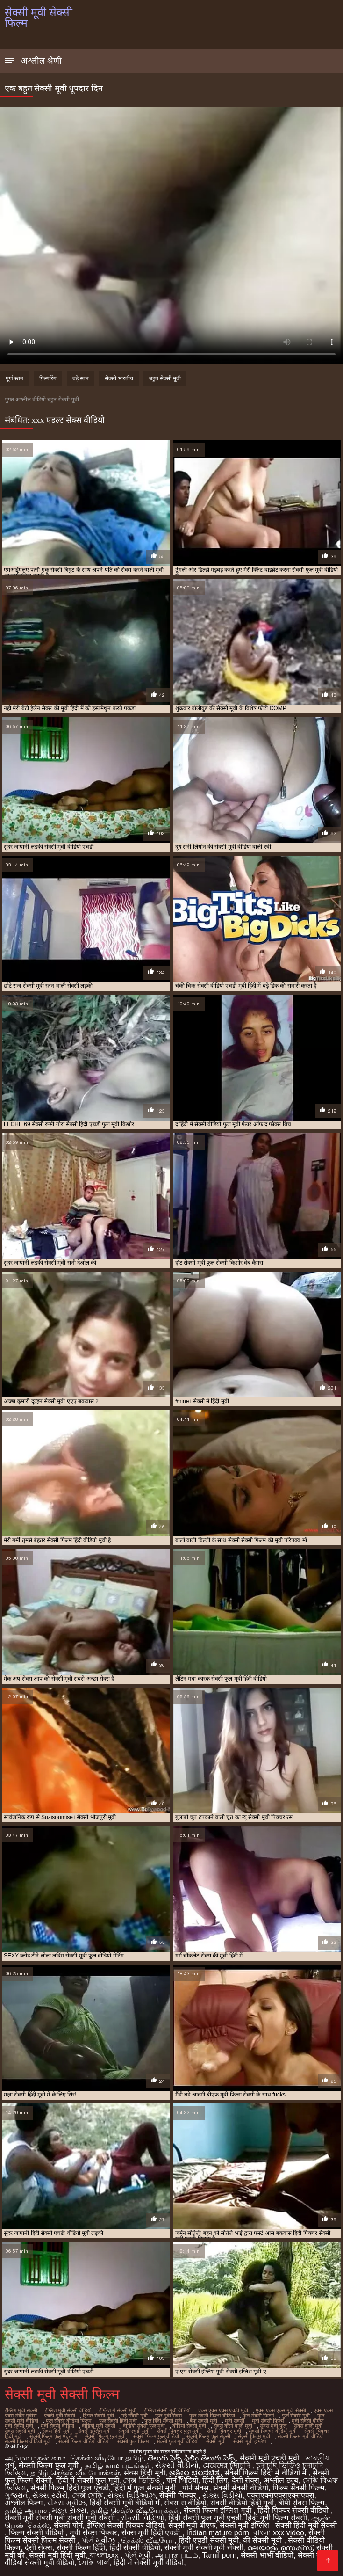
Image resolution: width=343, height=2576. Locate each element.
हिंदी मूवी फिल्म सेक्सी (276, 2518)
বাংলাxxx (105, 2555)
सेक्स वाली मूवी (308, 2426)
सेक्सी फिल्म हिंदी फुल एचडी (69, 2488)
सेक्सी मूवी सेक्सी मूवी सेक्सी (203, 2548)
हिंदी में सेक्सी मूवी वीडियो (149, 2563)
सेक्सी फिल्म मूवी (254, 2436)
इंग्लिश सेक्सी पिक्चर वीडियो (125, 2525)
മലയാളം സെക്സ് (279, 2548)
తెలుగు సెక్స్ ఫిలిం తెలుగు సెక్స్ (192, 2458)
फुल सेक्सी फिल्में (258, 2415)
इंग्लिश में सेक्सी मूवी (117, 2410)
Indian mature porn (217, 2533)
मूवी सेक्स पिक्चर (93, 2533)
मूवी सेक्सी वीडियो (57, 2426)
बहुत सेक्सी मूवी (165, 378)
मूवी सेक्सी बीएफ (307, 2420)
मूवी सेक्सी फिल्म (268, 2420)
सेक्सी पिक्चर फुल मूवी (178, 2431)
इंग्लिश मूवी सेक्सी (21, 2410)
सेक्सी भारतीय (119, 378)
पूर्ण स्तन (14, 378)
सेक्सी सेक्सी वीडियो (240, 2488)
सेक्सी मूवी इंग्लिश (249, 2441)
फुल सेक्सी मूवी (296, 2415)
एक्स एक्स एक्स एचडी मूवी (223, 2410)
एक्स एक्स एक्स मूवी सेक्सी (281, 2410)
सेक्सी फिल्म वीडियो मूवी (28, 2441)
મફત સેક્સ (69, 2510)
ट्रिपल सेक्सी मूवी (98, 2415)
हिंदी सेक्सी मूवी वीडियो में (125, 2503)
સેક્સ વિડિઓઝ (131, 2495)
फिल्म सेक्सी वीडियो (37, 2533)
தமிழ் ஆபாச (26, 2510)
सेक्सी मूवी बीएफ (191, 2525)
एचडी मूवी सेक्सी (59, 2415)
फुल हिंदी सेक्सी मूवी (163, 2420)
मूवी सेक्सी (234, 2420)
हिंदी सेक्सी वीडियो (134, 2548)
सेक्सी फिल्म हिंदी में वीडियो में (266, 2473)
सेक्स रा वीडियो (185, 2503)
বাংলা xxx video (278, 2533)
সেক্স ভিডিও (142, 2480)
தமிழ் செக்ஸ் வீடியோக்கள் (75, 2473)
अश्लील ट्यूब (281, 2480)
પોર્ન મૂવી (138, 2555)
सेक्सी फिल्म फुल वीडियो (156, 2436)
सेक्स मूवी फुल (273, 2426)
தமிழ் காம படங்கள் (118, 2465)
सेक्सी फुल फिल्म (133, 2441)
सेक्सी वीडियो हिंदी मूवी (242, 2503)
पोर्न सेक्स (195, 2488)
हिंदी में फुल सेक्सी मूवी (145, 2488)
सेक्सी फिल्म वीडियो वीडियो (84, 2441)
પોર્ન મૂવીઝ (99, 2540)
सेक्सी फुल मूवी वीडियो (178, 2441)
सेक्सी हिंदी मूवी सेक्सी (306, 2525)
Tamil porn (219, 2555)
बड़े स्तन (80, 378)
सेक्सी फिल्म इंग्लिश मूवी (218, 2510)
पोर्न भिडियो (182, 2480)
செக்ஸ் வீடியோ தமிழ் (106, 2458)
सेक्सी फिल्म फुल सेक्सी (208, 2436)
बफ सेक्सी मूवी (203, 2420)
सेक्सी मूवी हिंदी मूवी (57, 2555)
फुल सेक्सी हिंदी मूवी (118, 2420)
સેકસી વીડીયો (176, 2465)
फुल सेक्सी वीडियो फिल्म (69, 2420)
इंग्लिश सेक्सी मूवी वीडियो (167, 2410)
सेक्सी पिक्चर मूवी (224, 2431)
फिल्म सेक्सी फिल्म (298, 2488)
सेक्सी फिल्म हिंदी (81, 2548)
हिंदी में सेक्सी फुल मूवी (87, 2480)
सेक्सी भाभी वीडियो (267, 2555)
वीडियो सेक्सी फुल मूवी (144, 2426)
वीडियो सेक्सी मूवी (189, 2426)
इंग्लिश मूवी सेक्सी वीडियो (68, 2410)
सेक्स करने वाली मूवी (233, 2426)
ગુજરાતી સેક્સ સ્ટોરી (36, 2495)
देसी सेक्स (245, 2480)
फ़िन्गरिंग (48, 378)
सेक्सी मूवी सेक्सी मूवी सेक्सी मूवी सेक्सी (61, 2518)
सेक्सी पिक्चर (178, 2495)
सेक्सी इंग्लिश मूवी (94, 2431)
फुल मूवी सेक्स (168, 2415)
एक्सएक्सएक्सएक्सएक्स (280, 2495)
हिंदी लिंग (215, 2480)
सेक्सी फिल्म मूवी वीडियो (301, 2436)
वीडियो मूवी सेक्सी (98, 2426)
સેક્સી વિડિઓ (142, 2518)
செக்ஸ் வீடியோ (147, 2540)
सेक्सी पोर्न (68, 2525)
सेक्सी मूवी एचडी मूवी (270, 2458)
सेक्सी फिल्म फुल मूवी (105, 2436)
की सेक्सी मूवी (263, 2540)
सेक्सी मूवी (216, 2441)
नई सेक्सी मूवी (134, 2415)
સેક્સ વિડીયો (222, 2495)
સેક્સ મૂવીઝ (66, 2503)
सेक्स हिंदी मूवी (57, 2431)
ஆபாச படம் (176, 2555)
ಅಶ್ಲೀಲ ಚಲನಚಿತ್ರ (194, 2473)
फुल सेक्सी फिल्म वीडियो (212, 2415)
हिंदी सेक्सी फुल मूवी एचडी (205, 2518)
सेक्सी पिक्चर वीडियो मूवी (273, 2431)
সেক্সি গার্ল (94, 2563)
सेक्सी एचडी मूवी (134, 2431)
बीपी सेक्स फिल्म (301, 2503)
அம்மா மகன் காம (35, 2458)
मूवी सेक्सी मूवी (19, 2426)
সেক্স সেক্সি (87, 2495)
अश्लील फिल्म (24, 2503)
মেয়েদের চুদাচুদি (227, 2465)
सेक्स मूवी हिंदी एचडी (151, 2533)
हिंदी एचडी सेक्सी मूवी (209, 2540)
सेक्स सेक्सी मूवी (20, 2431)
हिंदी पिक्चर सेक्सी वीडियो (294, 2510)
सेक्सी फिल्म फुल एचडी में (53, 2436)
